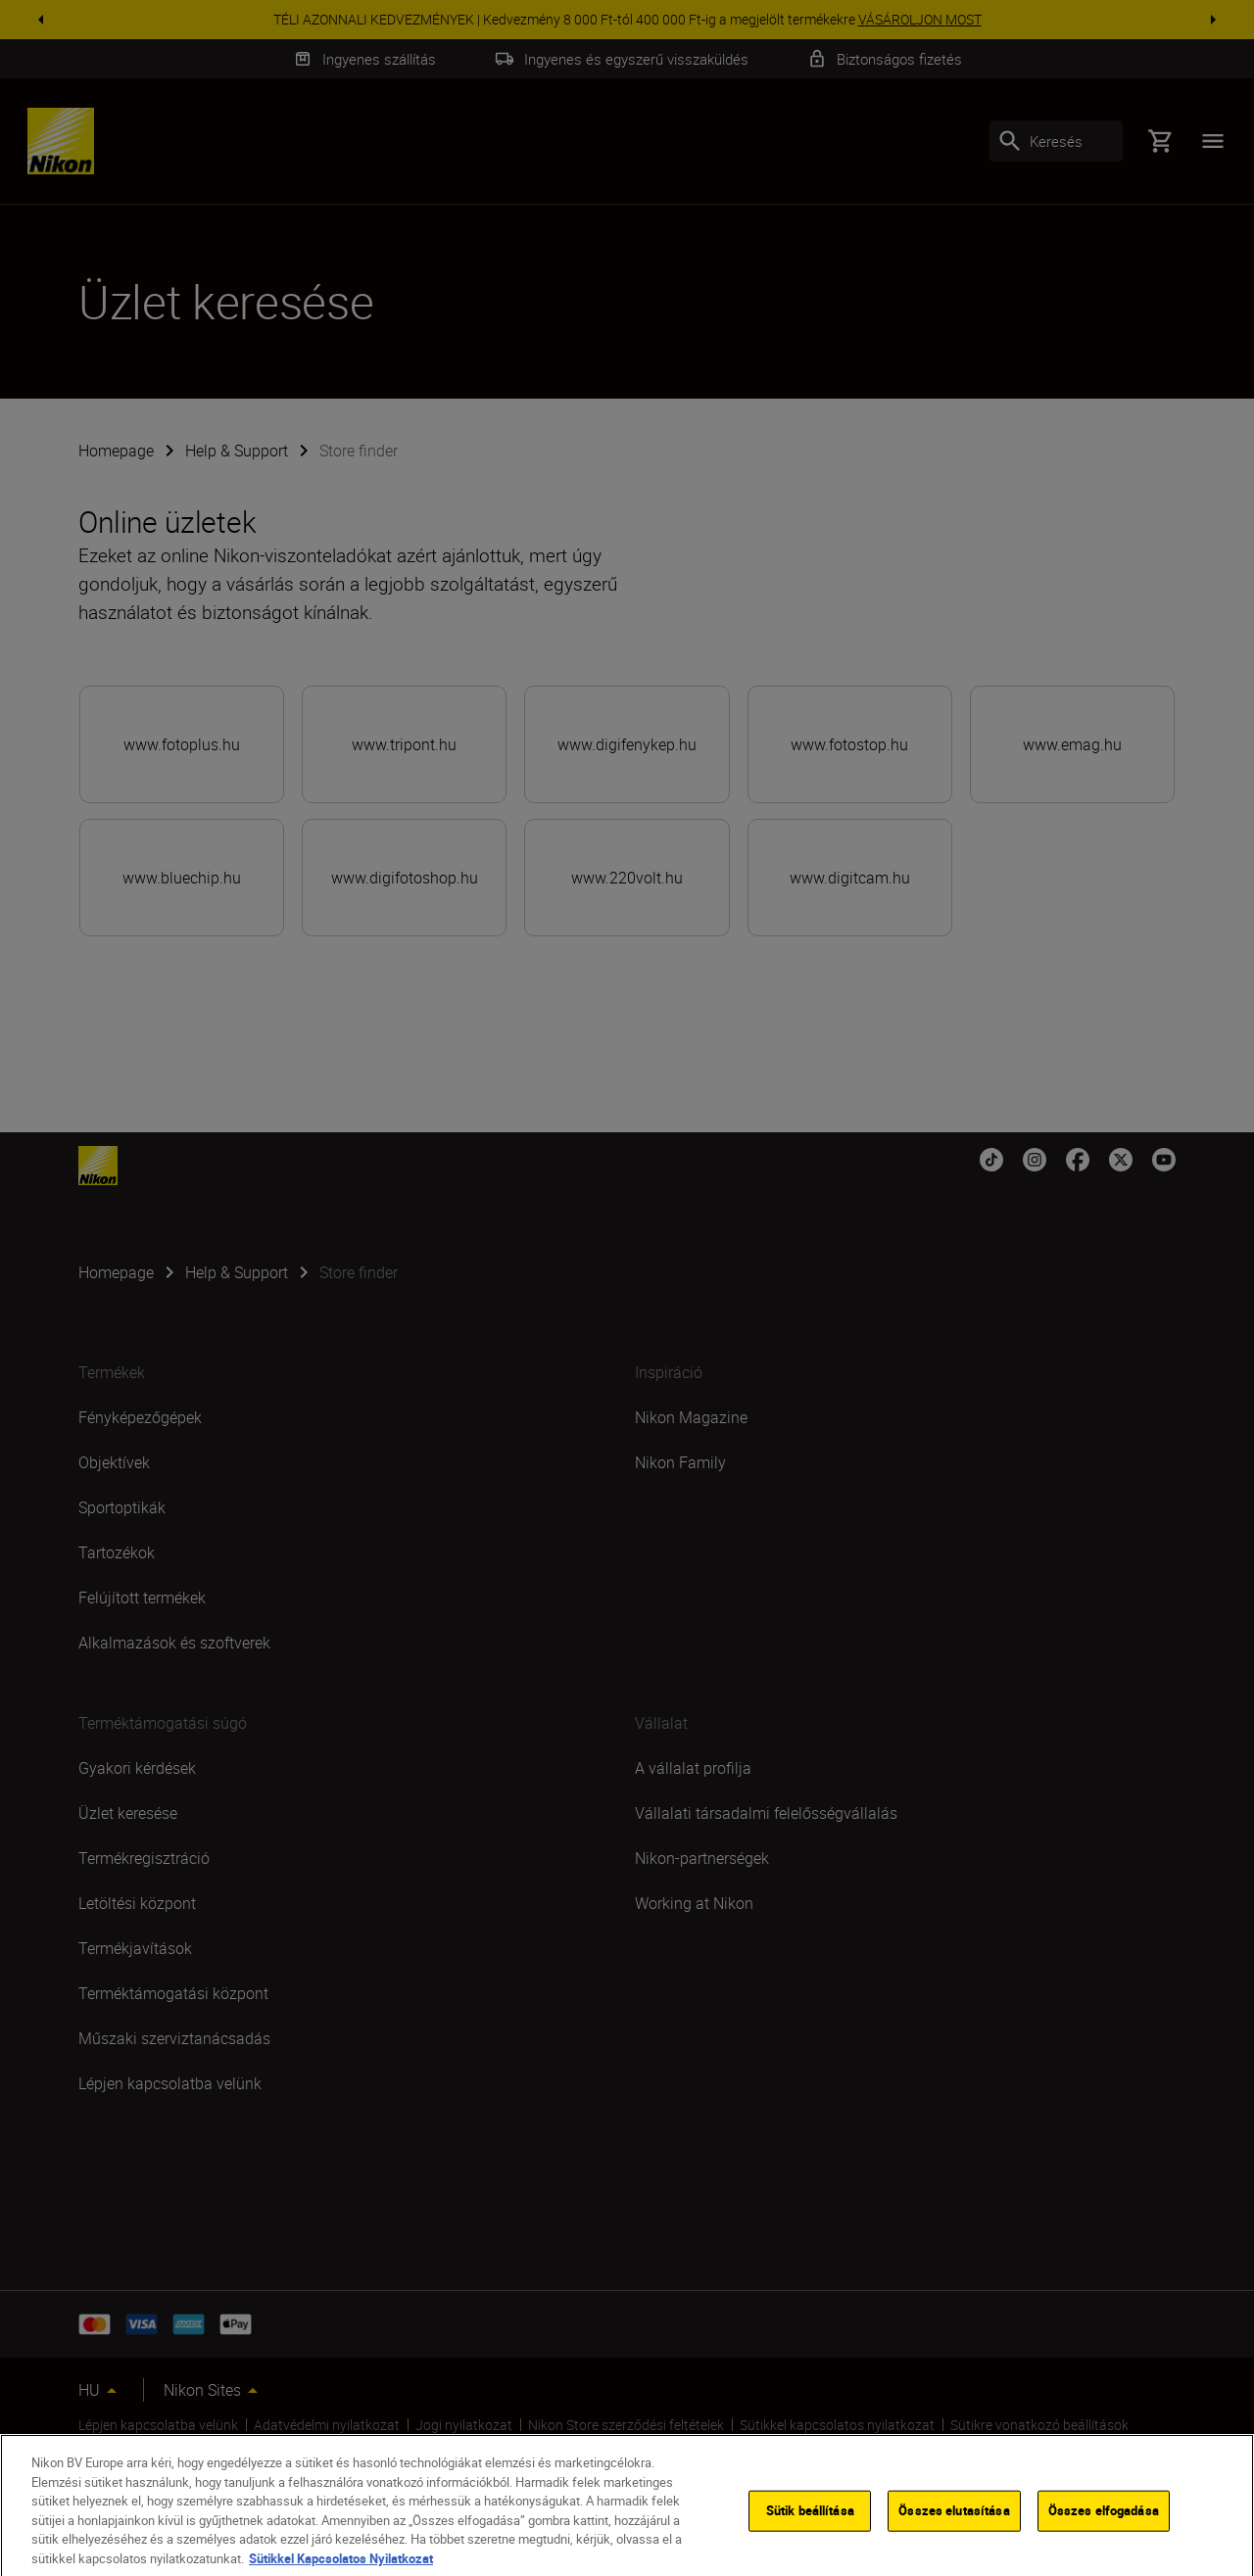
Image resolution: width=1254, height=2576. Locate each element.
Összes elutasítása (953, 2529)
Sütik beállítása (810, 2529)
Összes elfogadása (1103, 2529)
